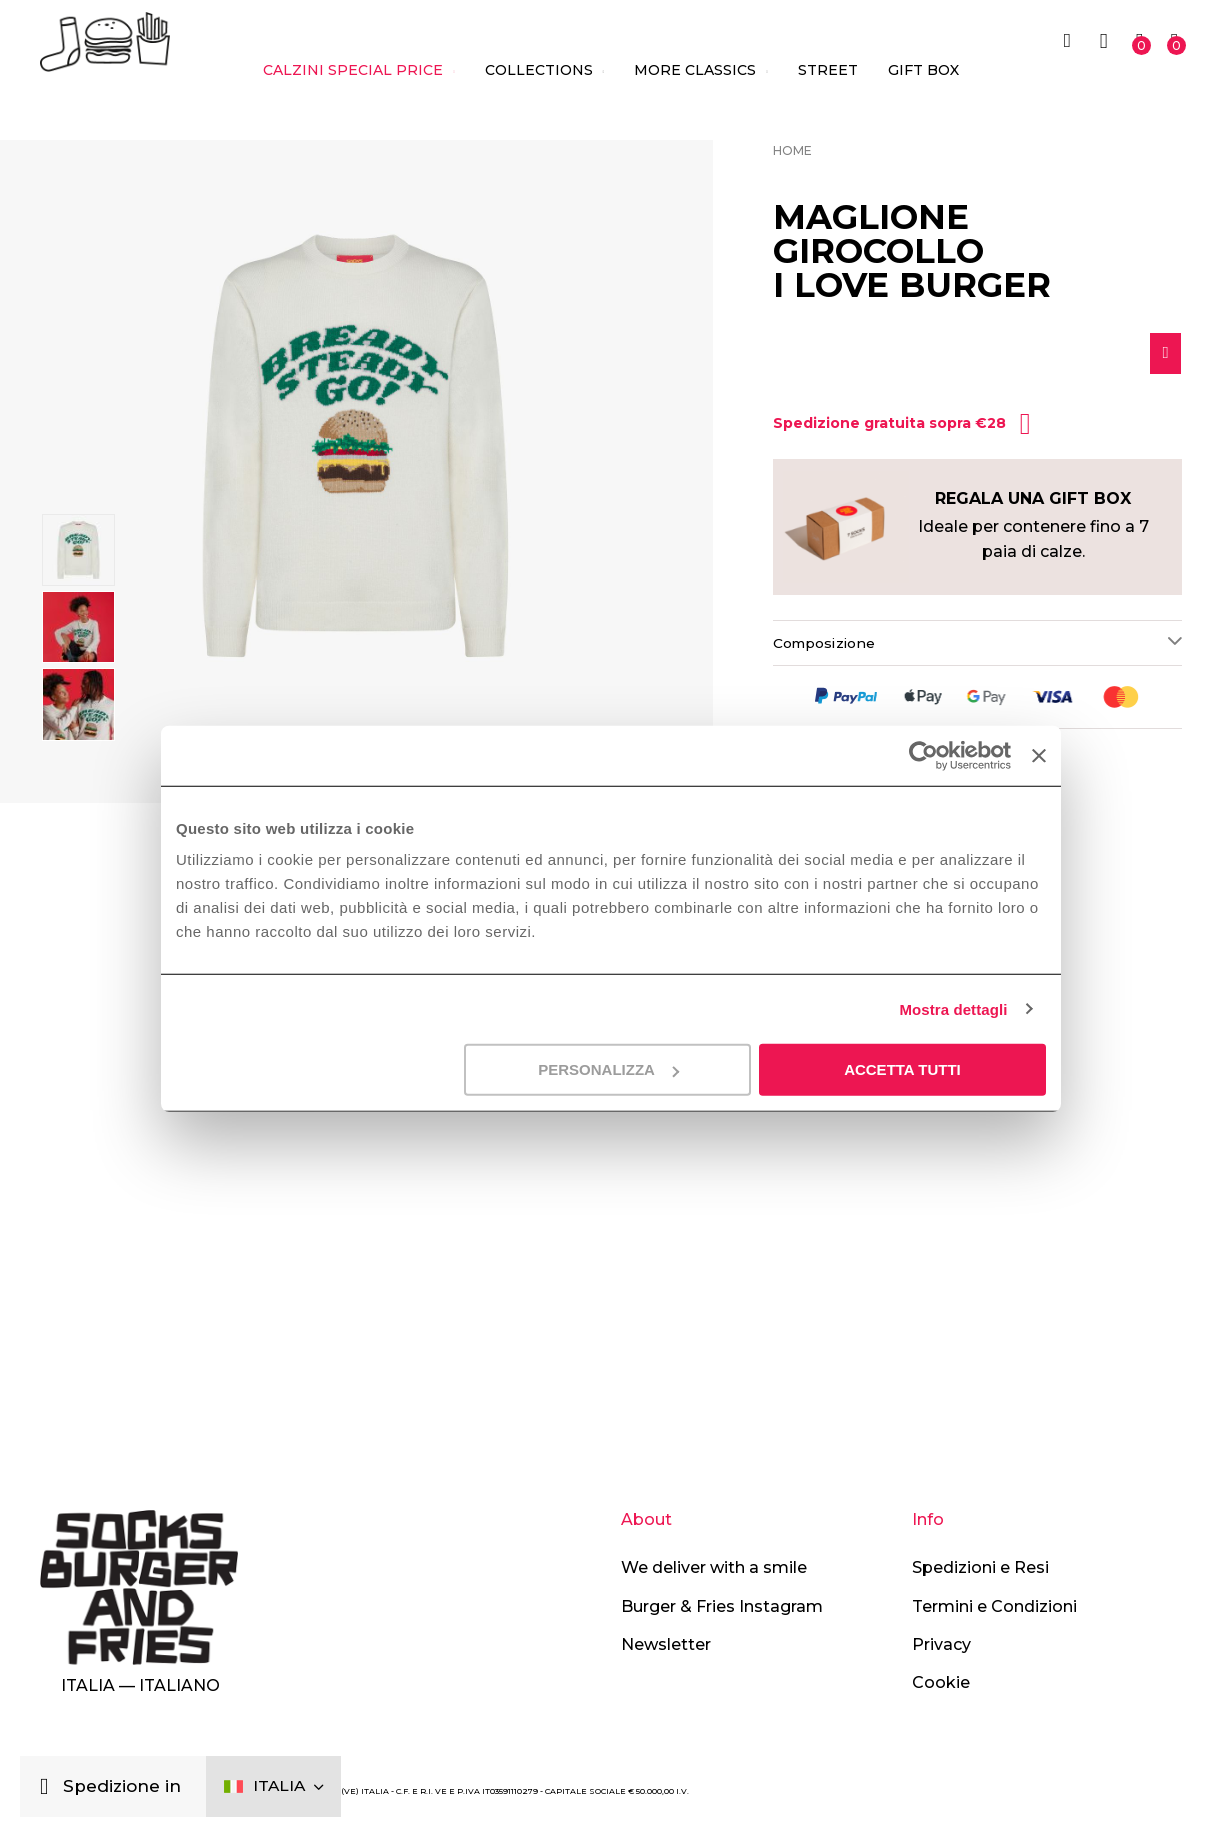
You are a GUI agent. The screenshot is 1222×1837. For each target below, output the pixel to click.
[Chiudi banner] (1039, 755)
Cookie (941, 1683)
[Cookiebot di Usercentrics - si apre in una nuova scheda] (921, 755)
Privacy (941, 1644)
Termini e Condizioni (994, 1606)
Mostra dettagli (953, 1008)
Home (792, 150)
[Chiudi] (49, 1784)
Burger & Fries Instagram (722, 1606)
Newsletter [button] (666, 1644)
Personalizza (608, 1069)
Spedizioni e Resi (980, 1568)
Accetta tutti (902, 1069)
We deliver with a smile (714, 1568)
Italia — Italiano (140, 1686)
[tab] (977, 647)
